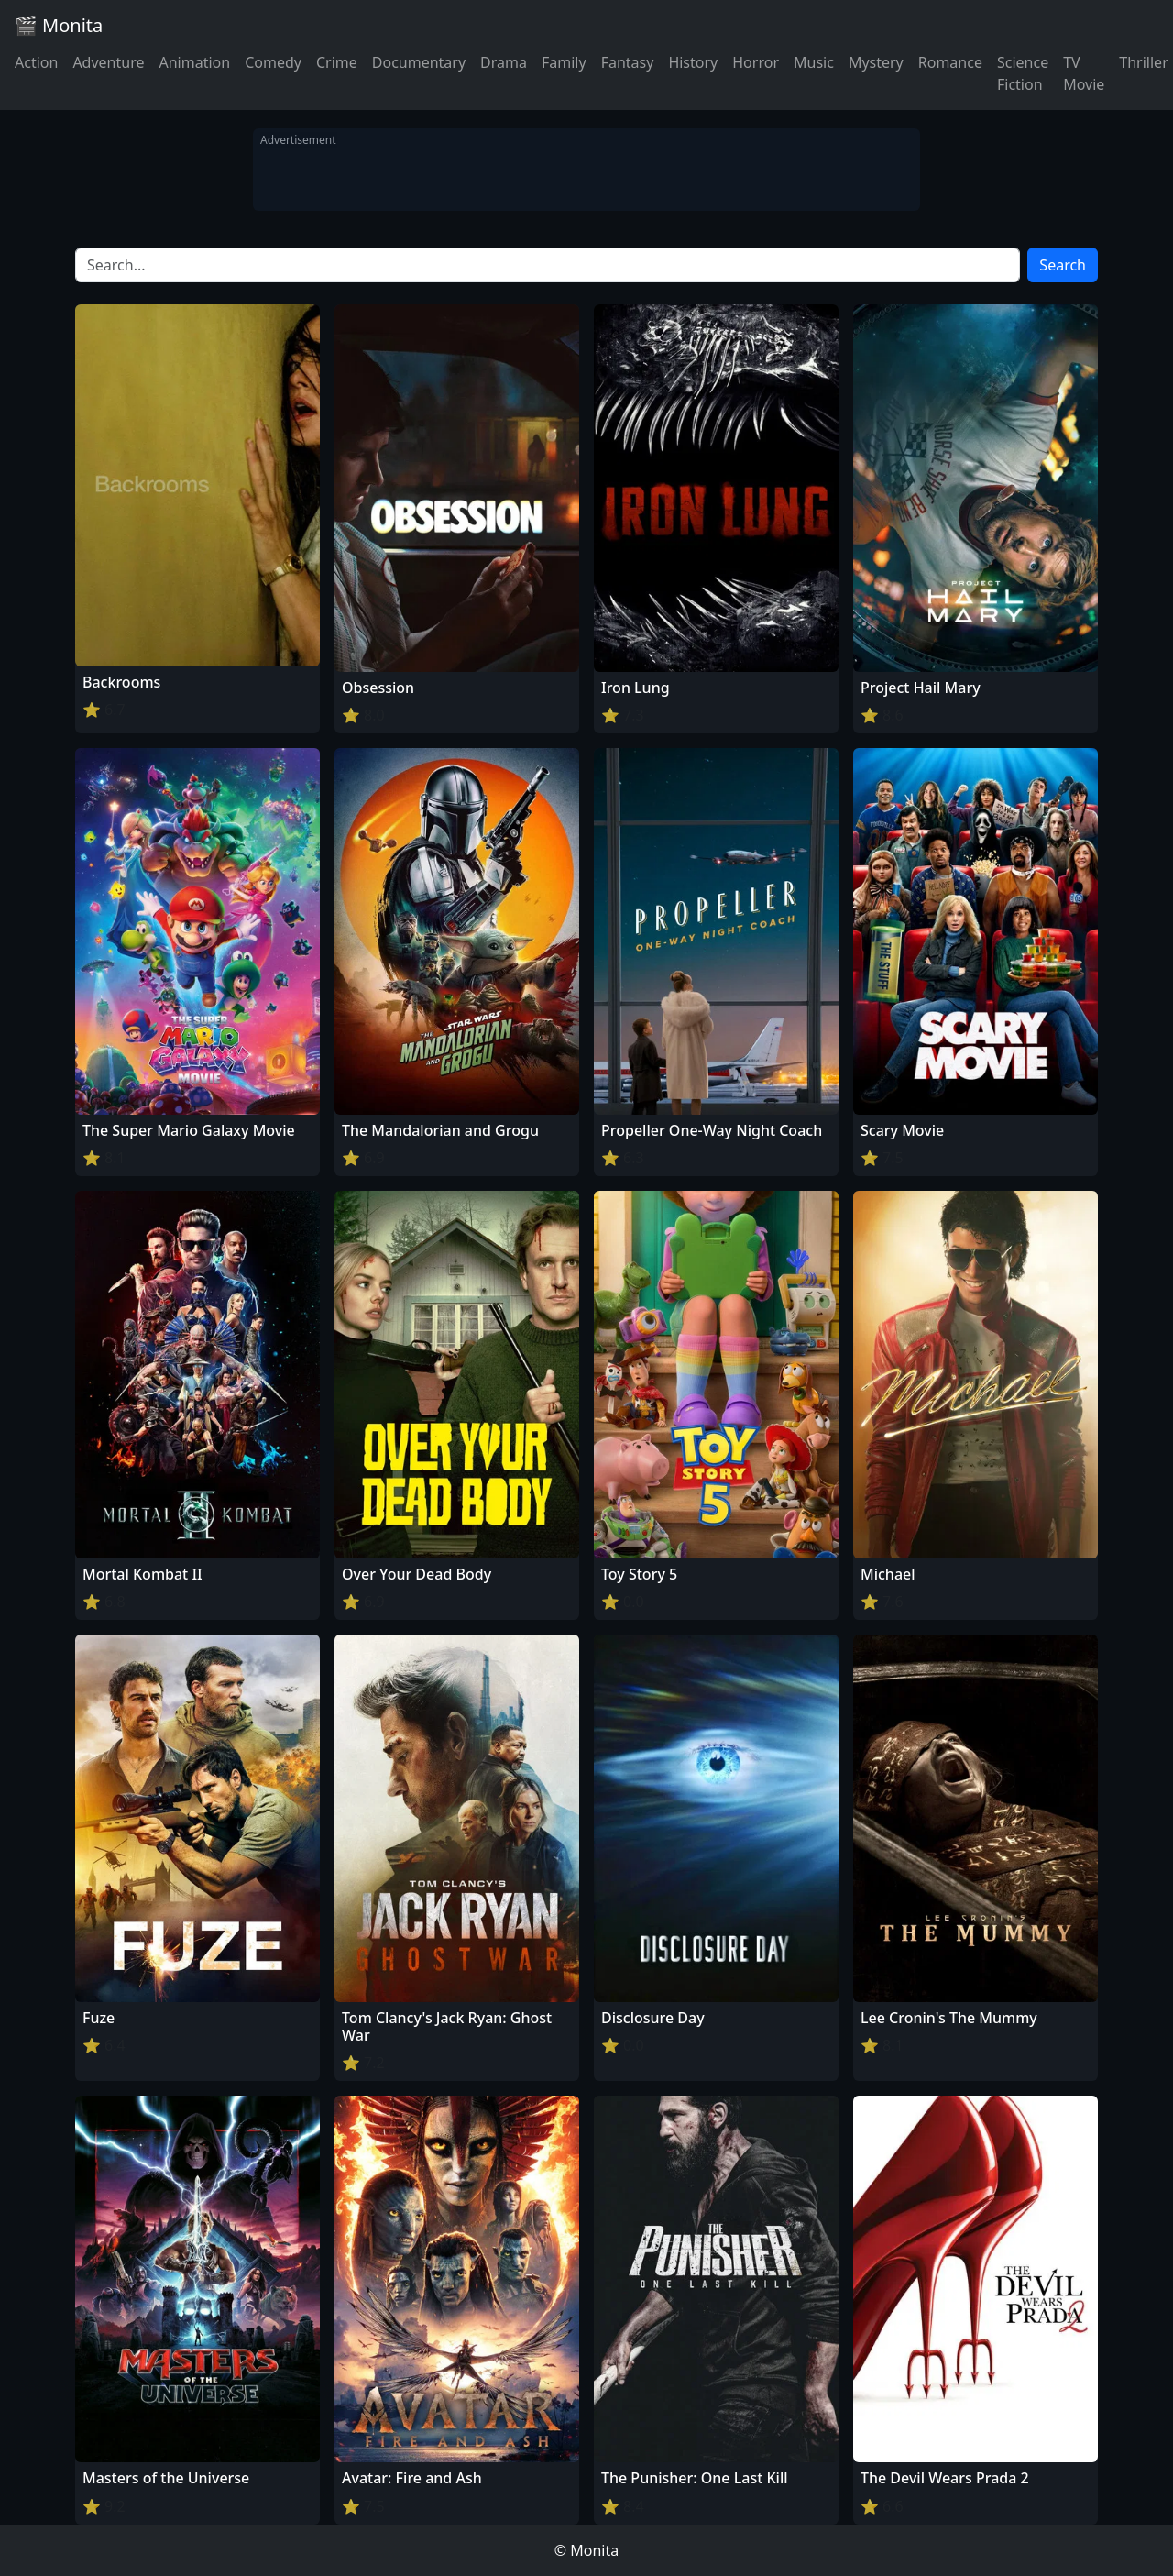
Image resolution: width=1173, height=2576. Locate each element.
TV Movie (1083, 73)
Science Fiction (1022, 73)
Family (564, 62)
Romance (950, 62)
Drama (503, 62)
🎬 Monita (59, 25)
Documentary (419, 62)
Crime (336, 62)
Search (1062, 265)
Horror (755, 62)
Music (814, 62)
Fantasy (627, 62)
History (693, 62)
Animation (194, 62)
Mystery (876, 62)
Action (36, 62)
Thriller (1143, 62)
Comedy (273, 62)
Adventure (108, 62)
